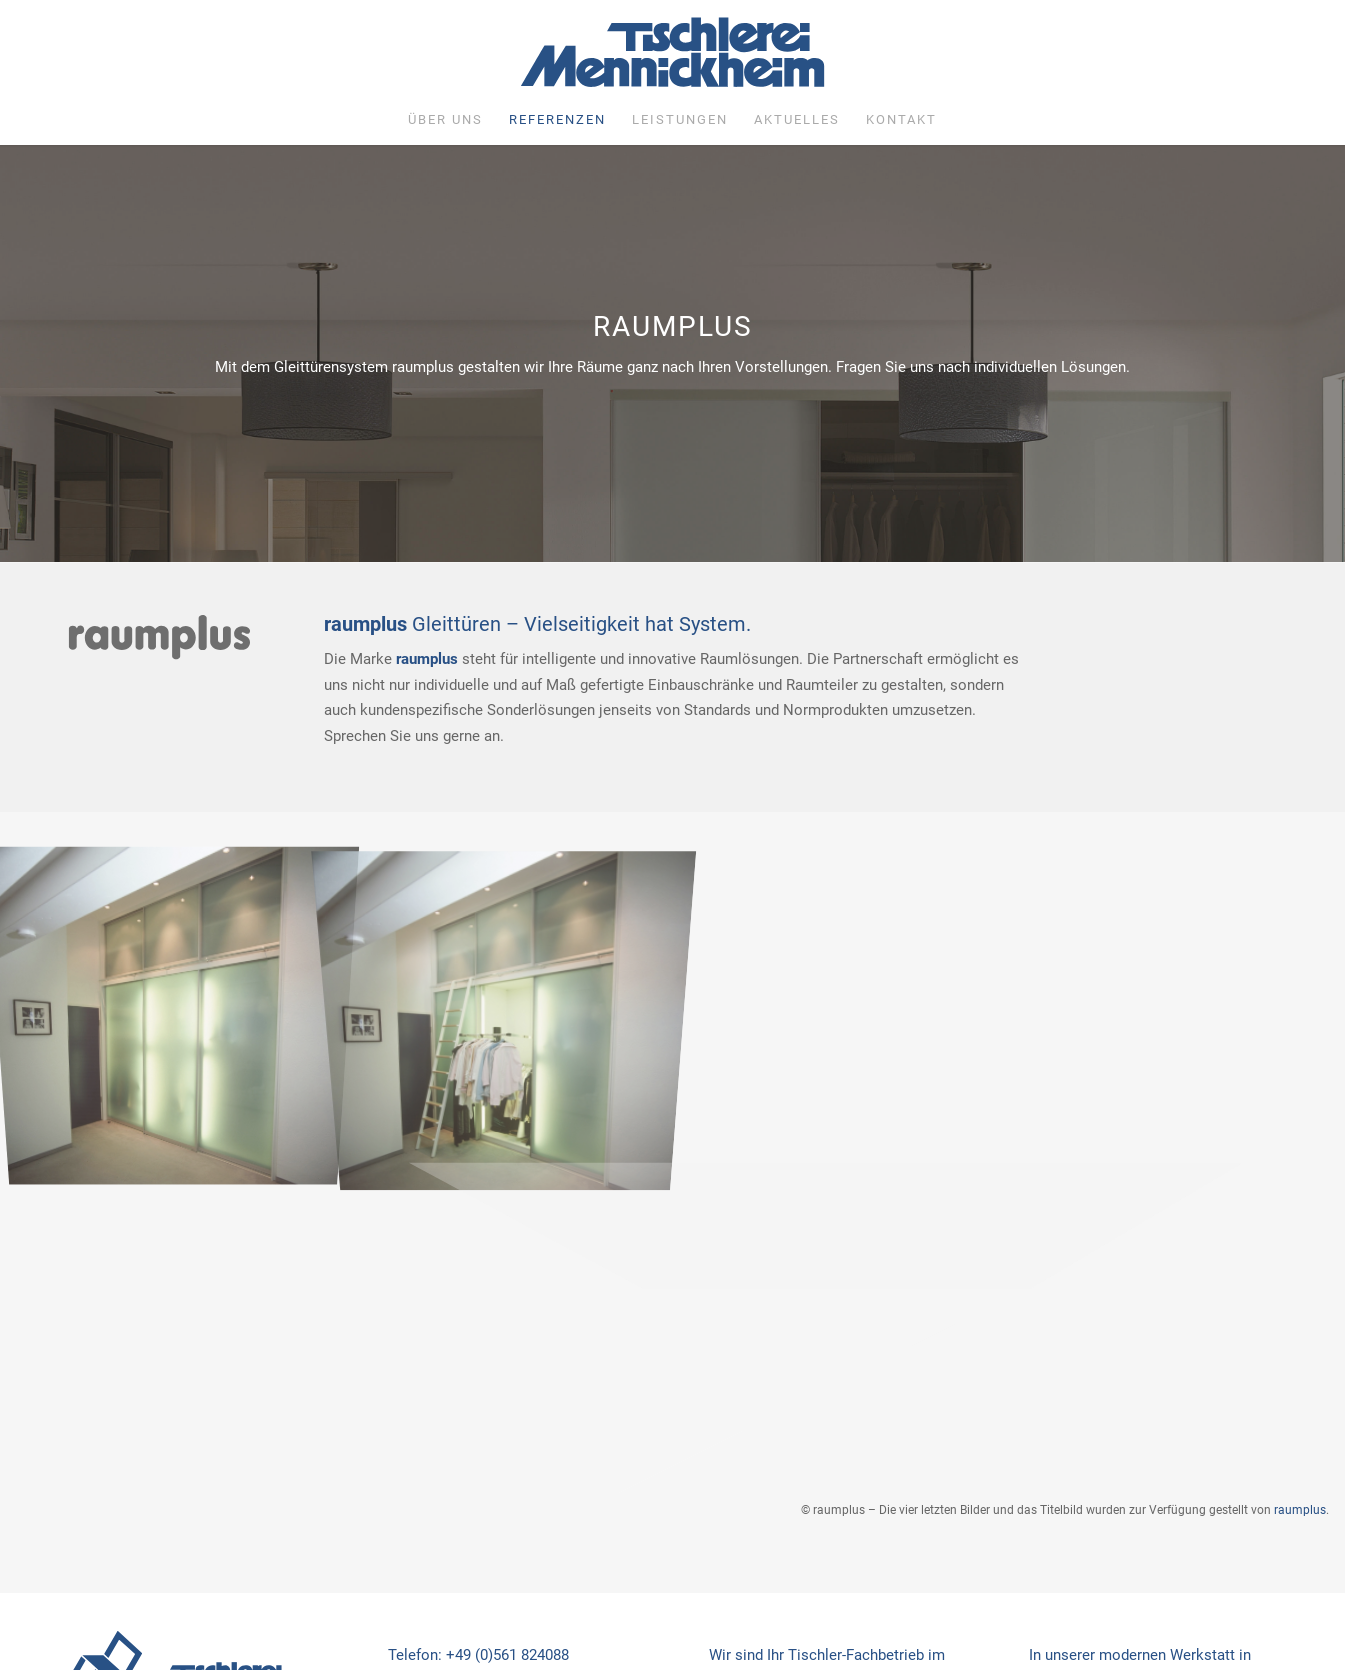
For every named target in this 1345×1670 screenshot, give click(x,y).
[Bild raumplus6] (513, 994)
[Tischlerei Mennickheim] (672, 57)
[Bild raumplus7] (181, 994)
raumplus (1300, 1510)
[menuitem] (445, 120)
